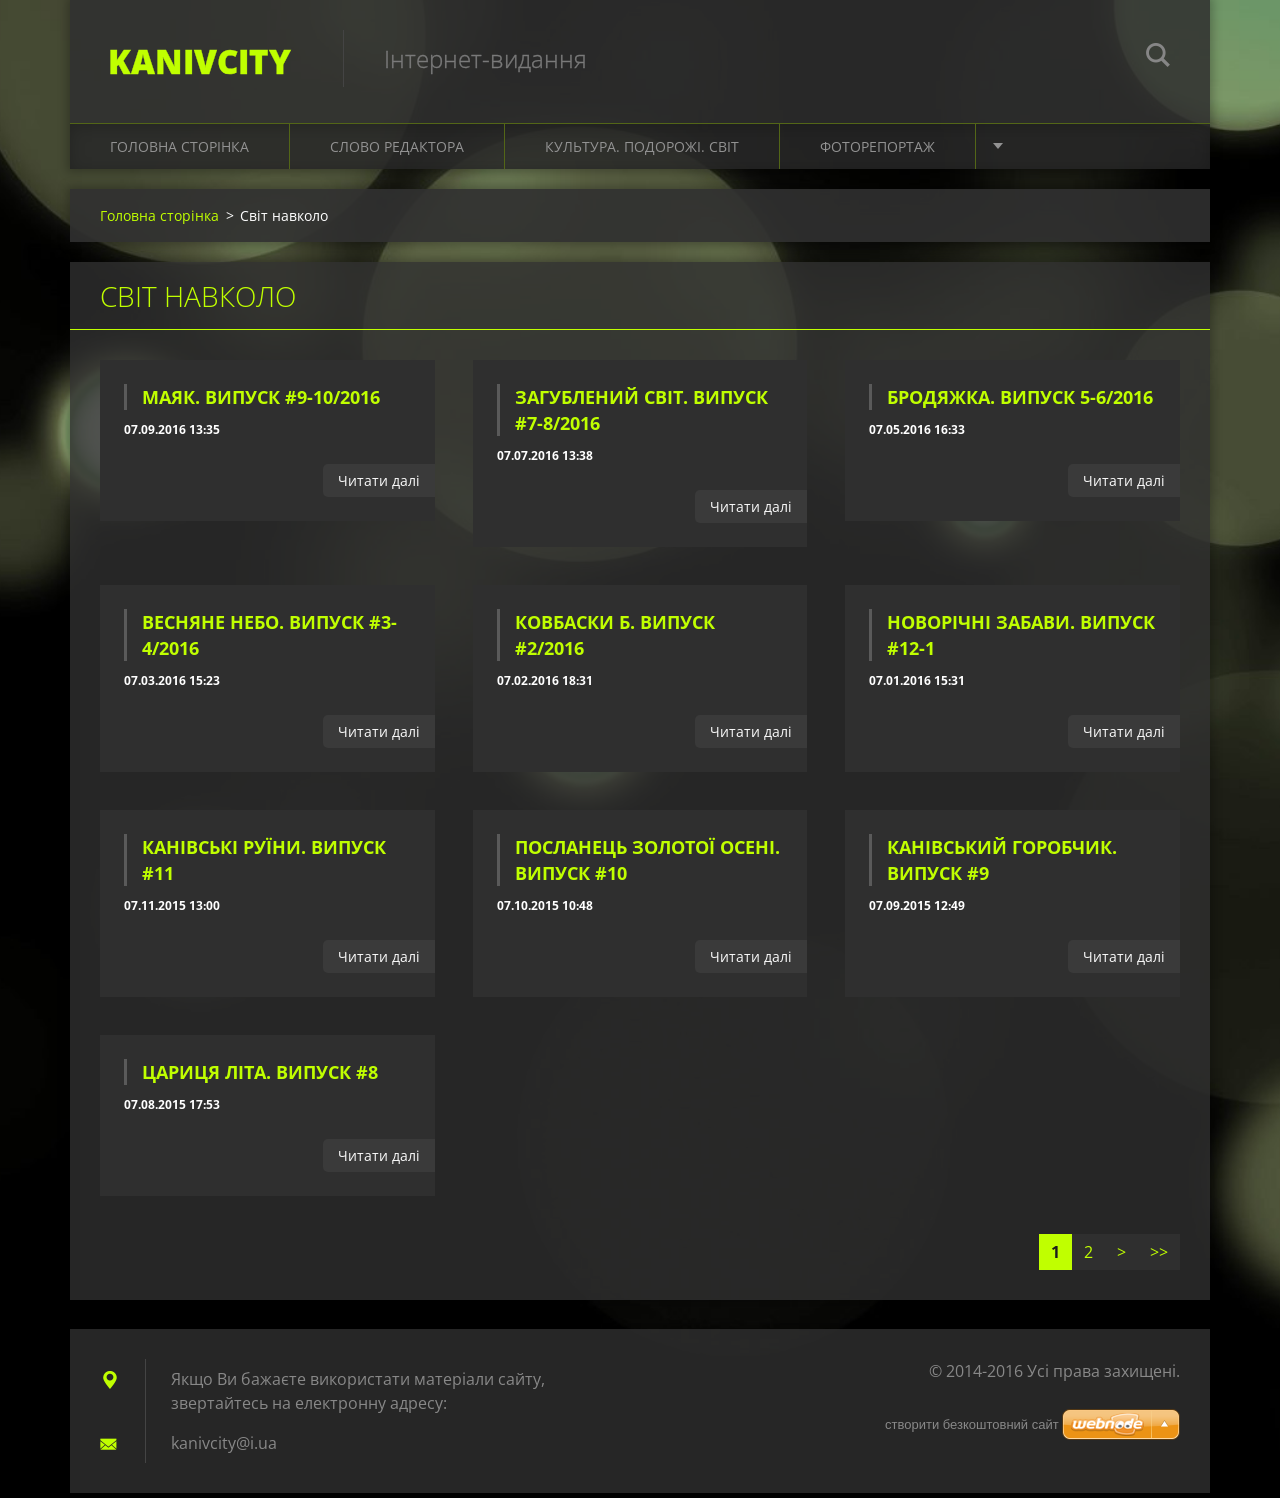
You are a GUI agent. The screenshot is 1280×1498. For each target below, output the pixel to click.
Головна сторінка (179, 151)
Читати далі (379, 486)
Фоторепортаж (877, 151)
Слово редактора (397, 151)
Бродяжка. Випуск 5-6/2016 (1020, 403)
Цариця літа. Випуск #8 (260, 1077)
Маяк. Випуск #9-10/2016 (261, 403)
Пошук (1158, 58)
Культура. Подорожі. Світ (642, 151)
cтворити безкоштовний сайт (972, 1424)
